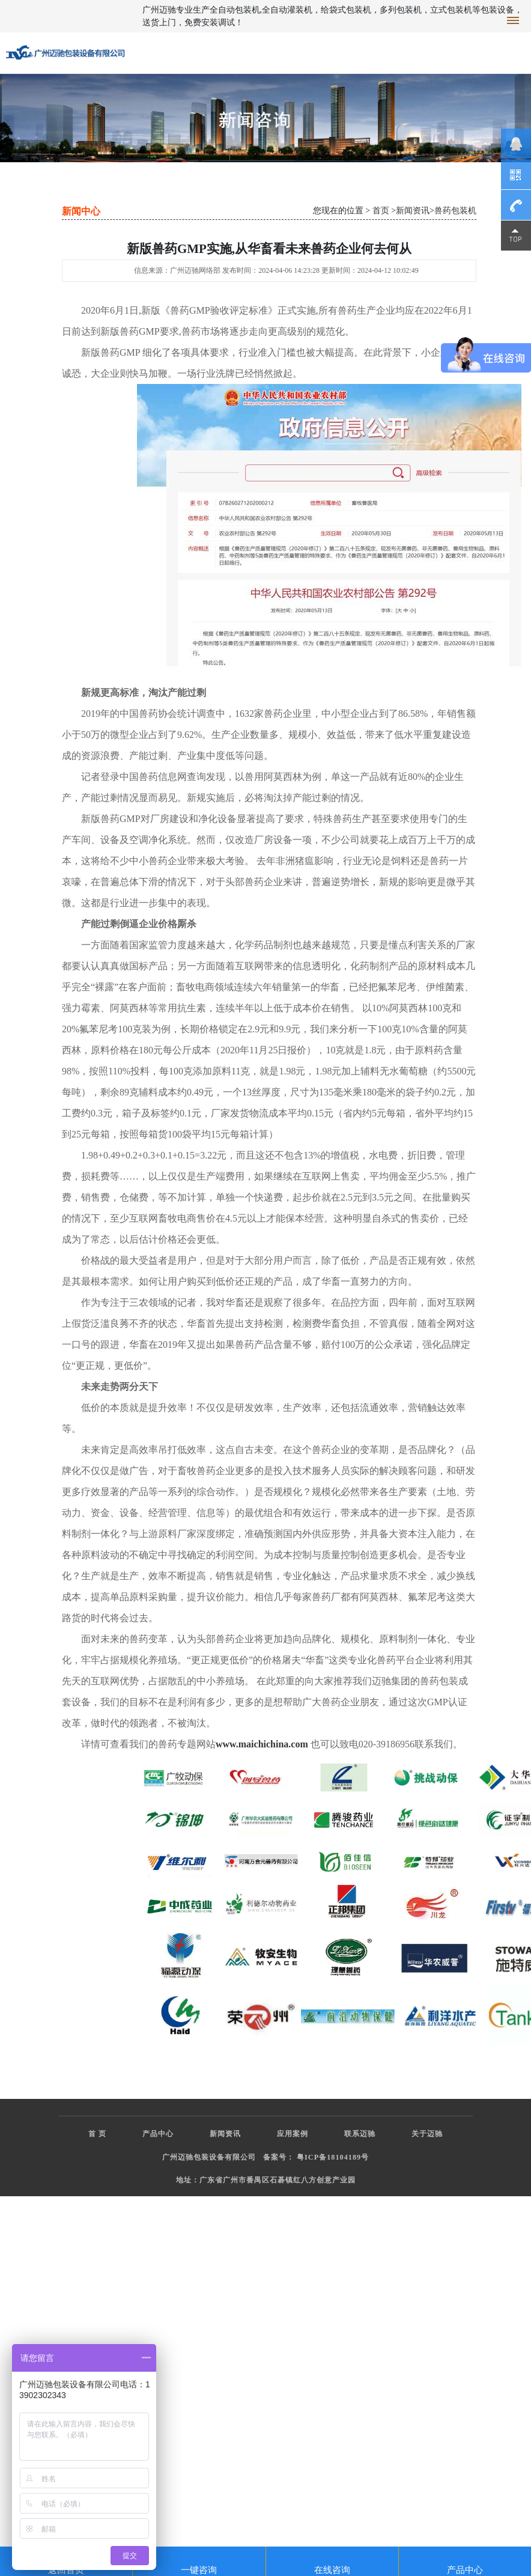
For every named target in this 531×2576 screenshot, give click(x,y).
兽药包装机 (455, 210)
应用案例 (292, 2134)
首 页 (97, 2134)
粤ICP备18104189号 (333, 2157)
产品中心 (158, 2134)
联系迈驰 (359, 2134)
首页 (380, 210)
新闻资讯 (412, 210)
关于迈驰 (427, 2134)
